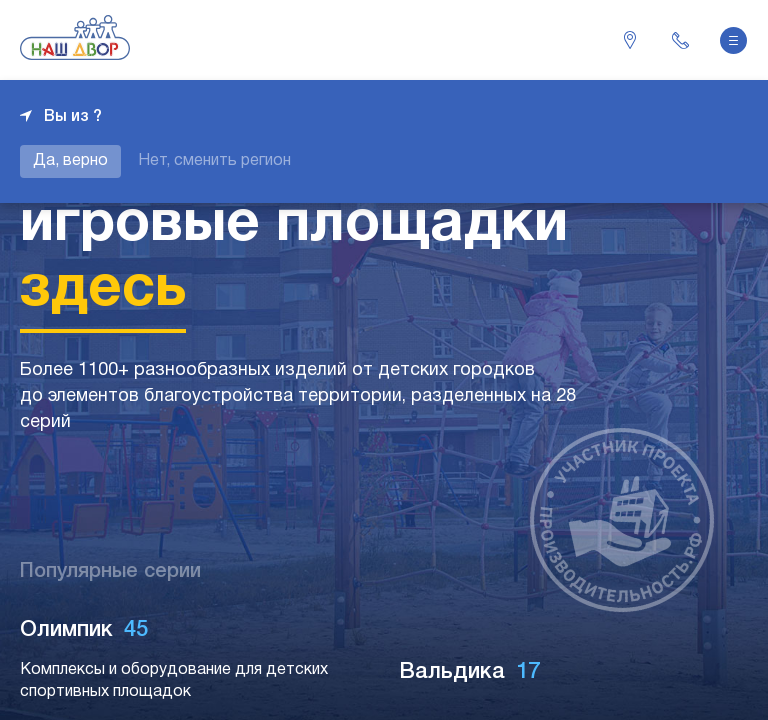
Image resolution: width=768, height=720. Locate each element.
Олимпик (85, 630)
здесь (103, 290)
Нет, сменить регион (214, 161)
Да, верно (70, 161)
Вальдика (470, 672)
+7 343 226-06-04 (680, 40)
